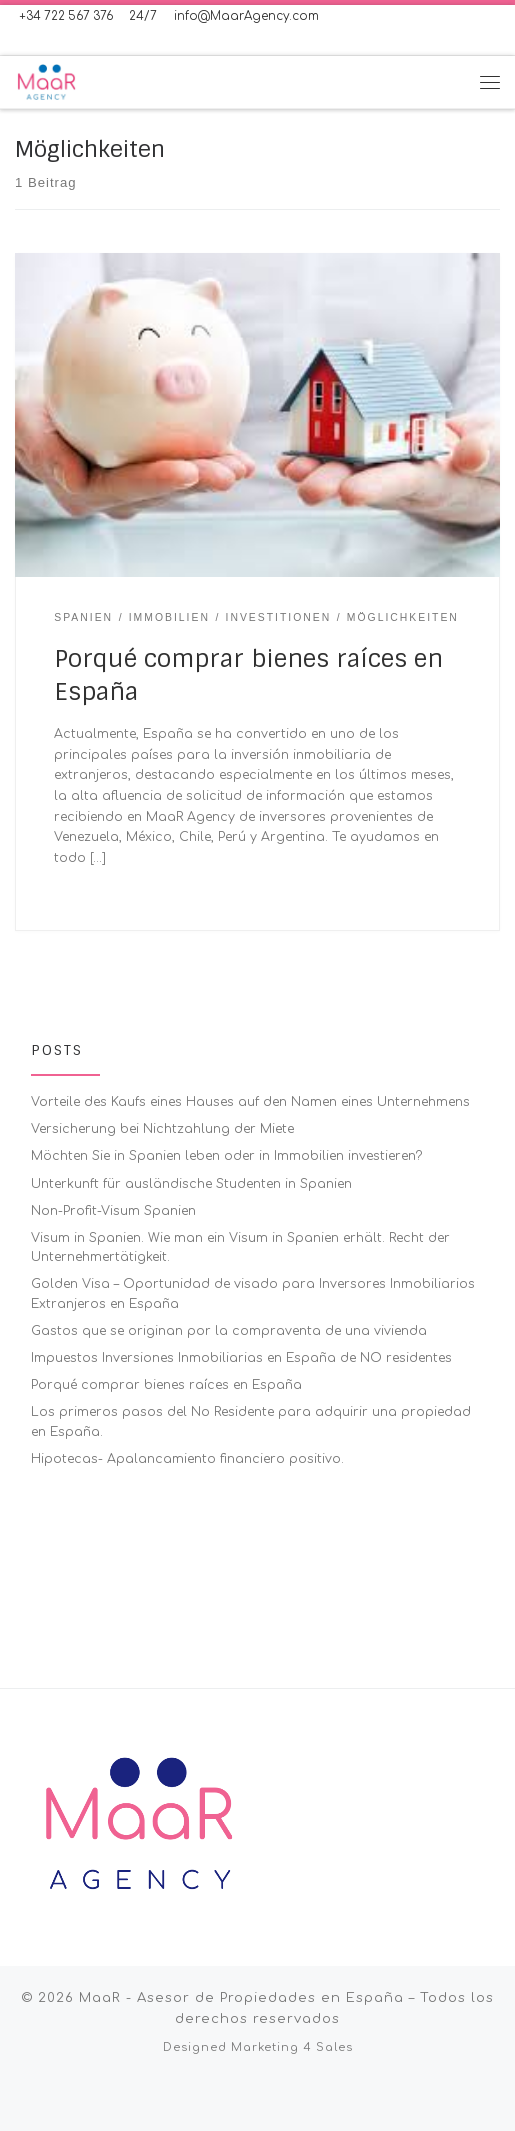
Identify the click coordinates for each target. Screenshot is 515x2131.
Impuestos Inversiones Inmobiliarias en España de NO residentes (241, 1358)
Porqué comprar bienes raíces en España (166, 1385)
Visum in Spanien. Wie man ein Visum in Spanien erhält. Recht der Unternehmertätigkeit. (240, 1247)
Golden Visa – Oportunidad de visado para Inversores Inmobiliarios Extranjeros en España (253, 1293)
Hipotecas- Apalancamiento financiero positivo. (187, 1459)
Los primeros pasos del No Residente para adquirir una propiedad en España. (251, 1421)
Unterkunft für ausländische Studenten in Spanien (191, 1184)
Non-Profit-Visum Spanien (113, 1211)
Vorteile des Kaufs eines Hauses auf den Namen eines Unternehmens (250, 1102)
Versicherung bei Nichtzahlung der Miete (162, 1129)
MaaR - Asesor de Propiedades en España (241, 1918)
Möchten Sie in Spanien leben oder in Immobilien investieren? (226, 1156)
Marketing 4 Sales (292, 1968)
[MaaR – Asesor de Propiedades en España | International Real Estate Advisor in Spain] (46, 81)
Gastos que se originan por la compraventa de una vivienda (229, 1331)
